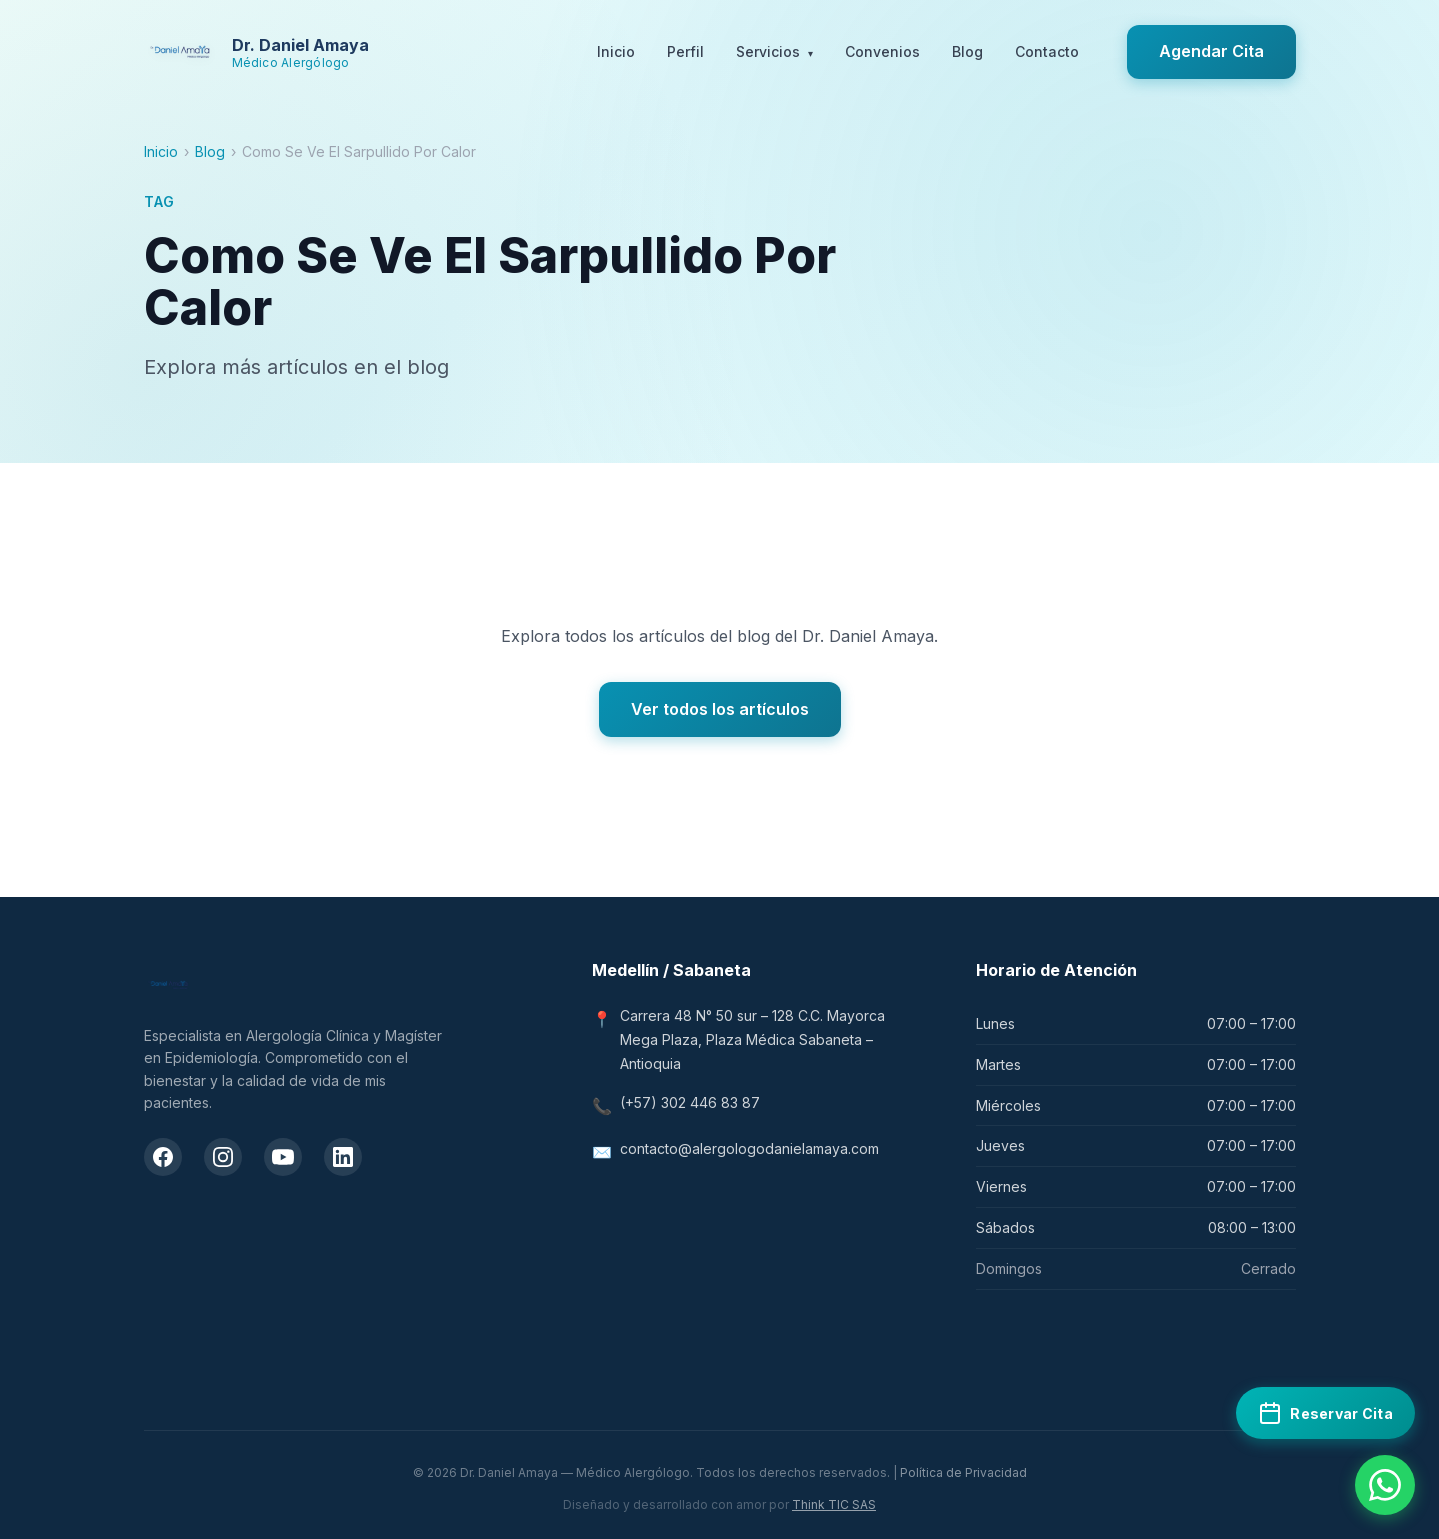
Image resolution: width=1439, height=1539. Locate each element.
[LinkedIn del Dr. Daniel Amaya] (343, 1157)
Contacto (1047, 51)
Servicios (774, 53)
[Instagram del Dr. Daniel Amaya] (223, 1157)
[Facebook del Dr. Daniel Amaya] (163, 1157)
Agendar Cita (1211, 51)
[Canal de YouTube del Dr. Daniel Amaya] (283, 1157)
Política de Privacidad (963, 1472)
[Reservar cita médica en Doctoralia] (1325, 1413)
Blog (967, 51)
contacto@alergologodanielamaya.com (749, 1148)
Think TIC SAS (834, 1504)
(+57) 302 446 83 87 (690, 1102)
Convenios (882, 51)
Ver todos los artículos (720, 709)
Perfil (685, 51)
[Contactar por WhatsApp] (1385, 1485)
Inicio (616, 51)
